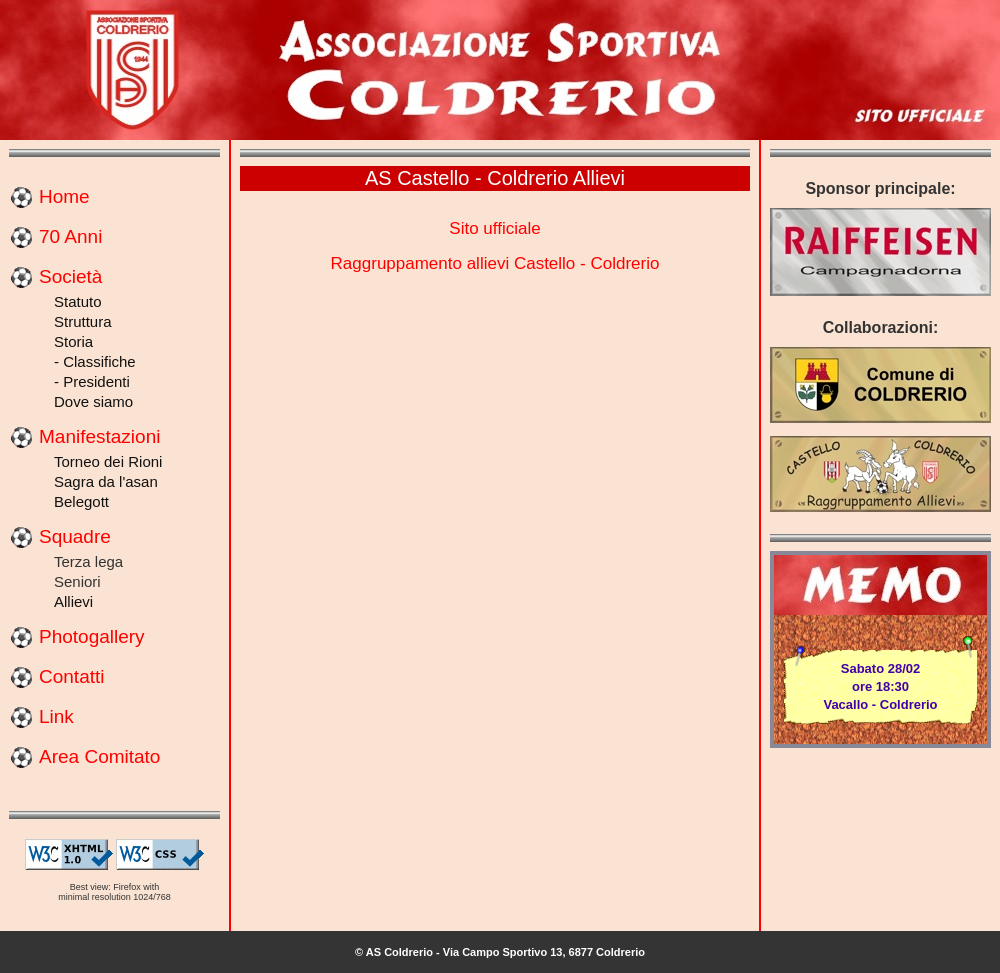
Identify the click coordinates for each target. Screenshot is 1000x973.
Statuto (78, 301)
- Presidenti (92, 381)
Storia (73, 341)
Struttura (83, 321)
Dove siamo (93, 401)
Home (64, 196)
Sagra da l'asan (106, 481)
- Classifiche (95, 361)
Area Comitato (99, 756)
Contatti (71, 676)
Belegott (81, 501)
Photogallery (92, 636)
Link (56, 716)
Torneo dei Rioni (108, 461)
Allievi (73, 601)
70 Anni (70, 236)
